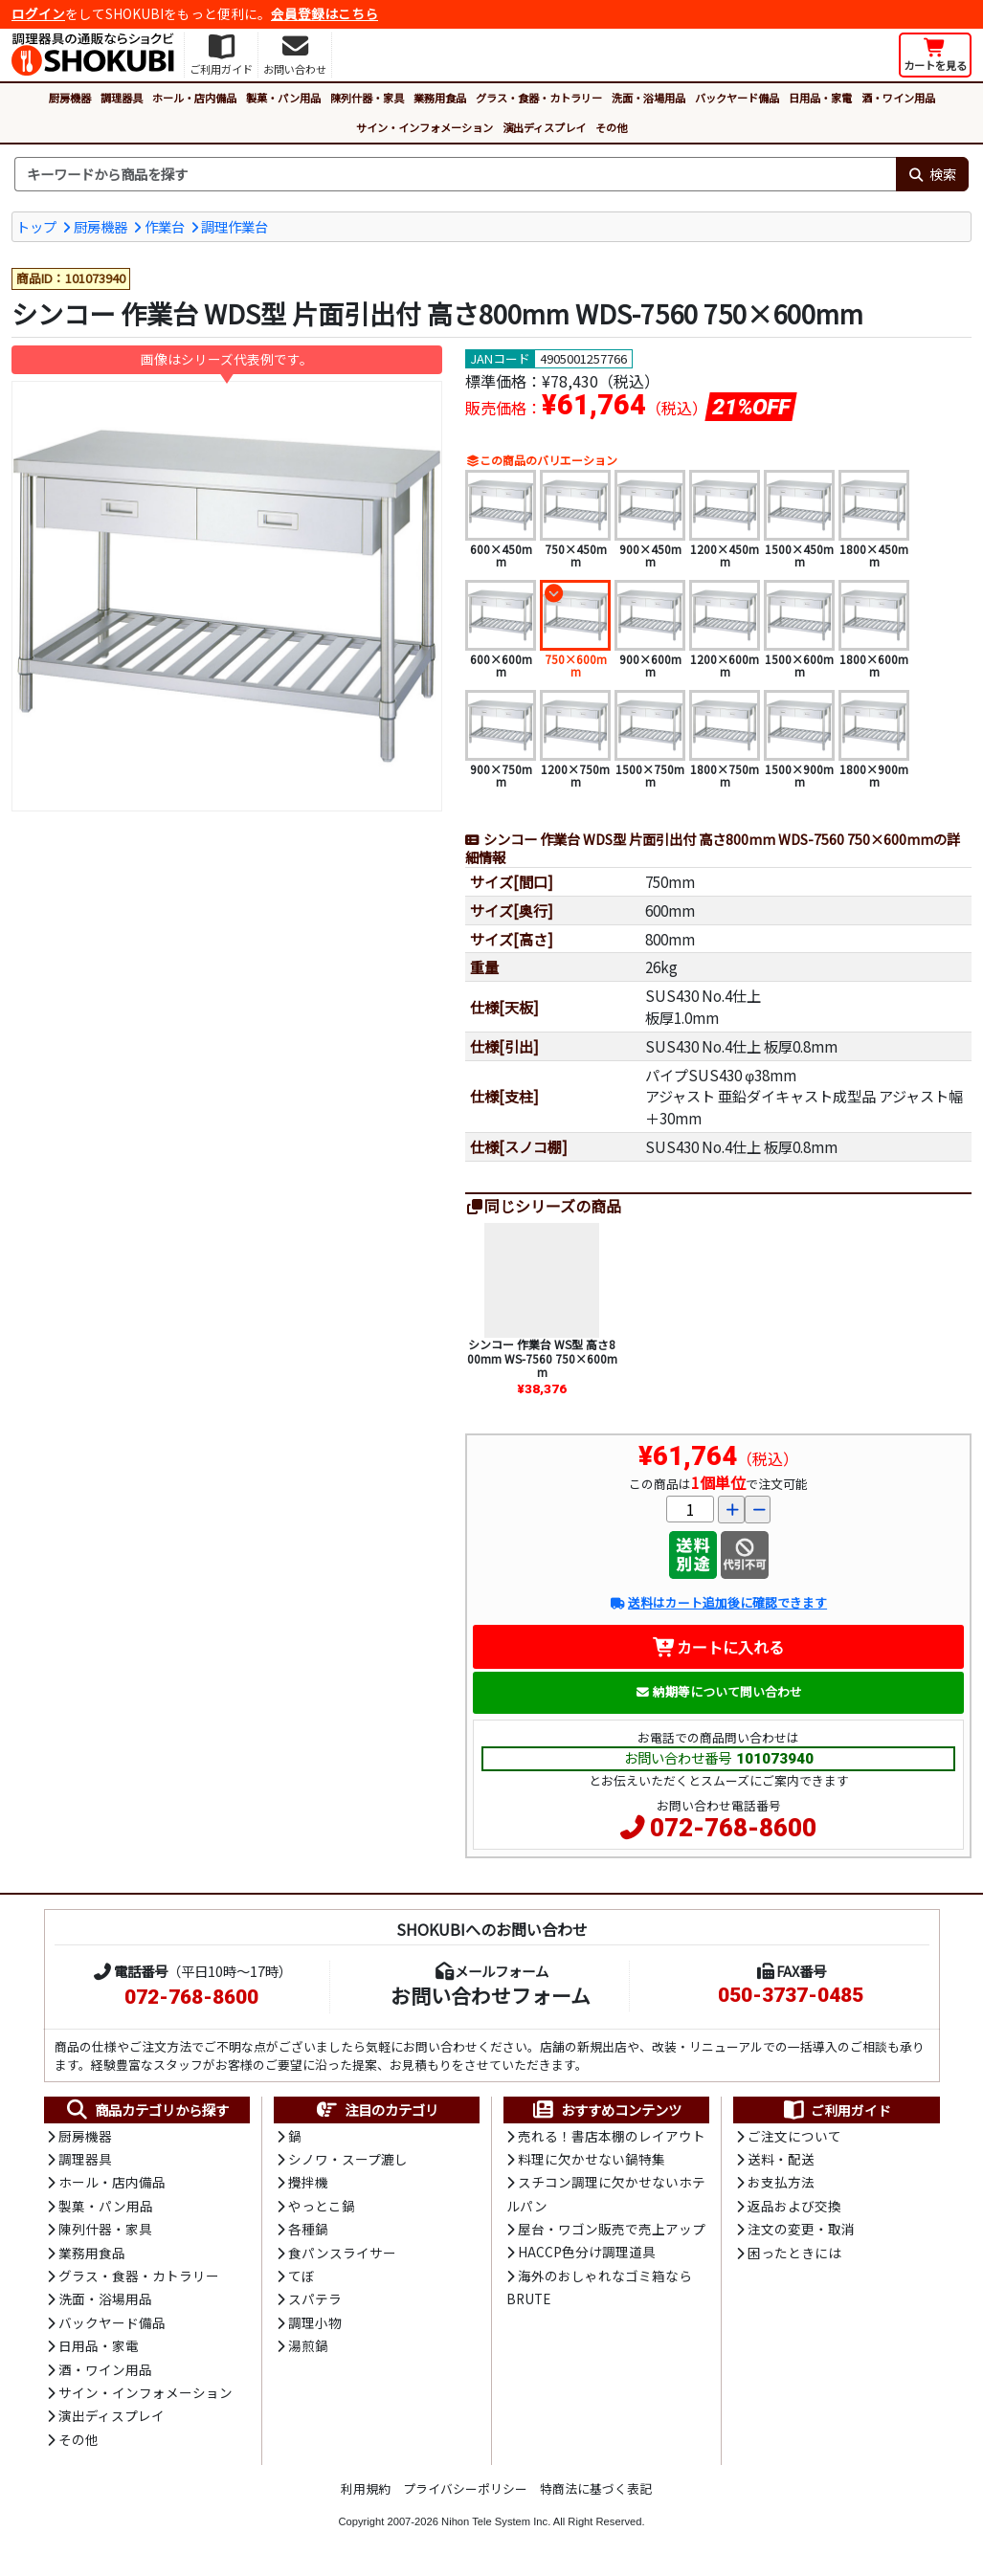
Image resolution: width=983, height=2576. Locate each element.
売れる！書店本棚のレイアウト (611, 2135)
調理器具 (122, 97)
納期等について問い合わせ (718, 1691)
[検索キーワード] (455, 174)
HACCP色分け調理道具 (587, 2251)
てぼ (301, 2275)
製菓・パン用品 (283, 97)
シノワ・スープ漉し (348, 2158)
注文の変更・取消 (801, 2228)
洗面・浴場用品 (648, 97)
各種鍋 (308, 2228)
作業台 (165, 226)
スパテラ (315, 2298)
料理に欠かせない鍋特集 (591, 2158)
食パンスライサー (342, 2252)
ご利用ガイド (836, 2110)
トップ (36, 226)
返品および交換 (794, 2205)
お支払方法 (781, 2181)
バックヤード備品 (737, 97)
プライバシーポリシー (465, 2488)
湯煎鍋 (308, 2345)
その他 (611, 127)
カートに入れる (718, 1646)
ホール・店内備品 (194, 97)
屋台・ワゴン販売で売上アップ (611, 2228)
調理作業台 (234, 226)
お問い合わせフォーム (491, 1995)
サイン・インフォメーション (424, 127)
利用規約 (366, 2488)
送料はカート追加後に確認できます (718, 1602)
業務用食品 (439, 97)
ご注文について (794, 2135)
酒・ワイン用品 (898, 97)
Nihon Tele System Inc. (495, 2521)
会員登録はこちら (324, 13)
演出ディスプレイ (544, 127)
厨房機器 (70, 97)
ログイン (38, 13)
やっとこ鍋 (321, 2205)
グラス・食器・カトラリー (539, 97)
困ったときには (794, 2252)
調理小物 (315, 2322)
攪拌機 (308, 2181)
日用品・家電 (820, 97)
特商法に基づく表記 (596, 2488)
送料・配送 (781, 2158)
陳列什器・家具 (367, 97)
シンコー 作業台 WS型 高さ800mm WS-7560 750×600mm (542, 1358)
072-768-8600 (733, 1827)
